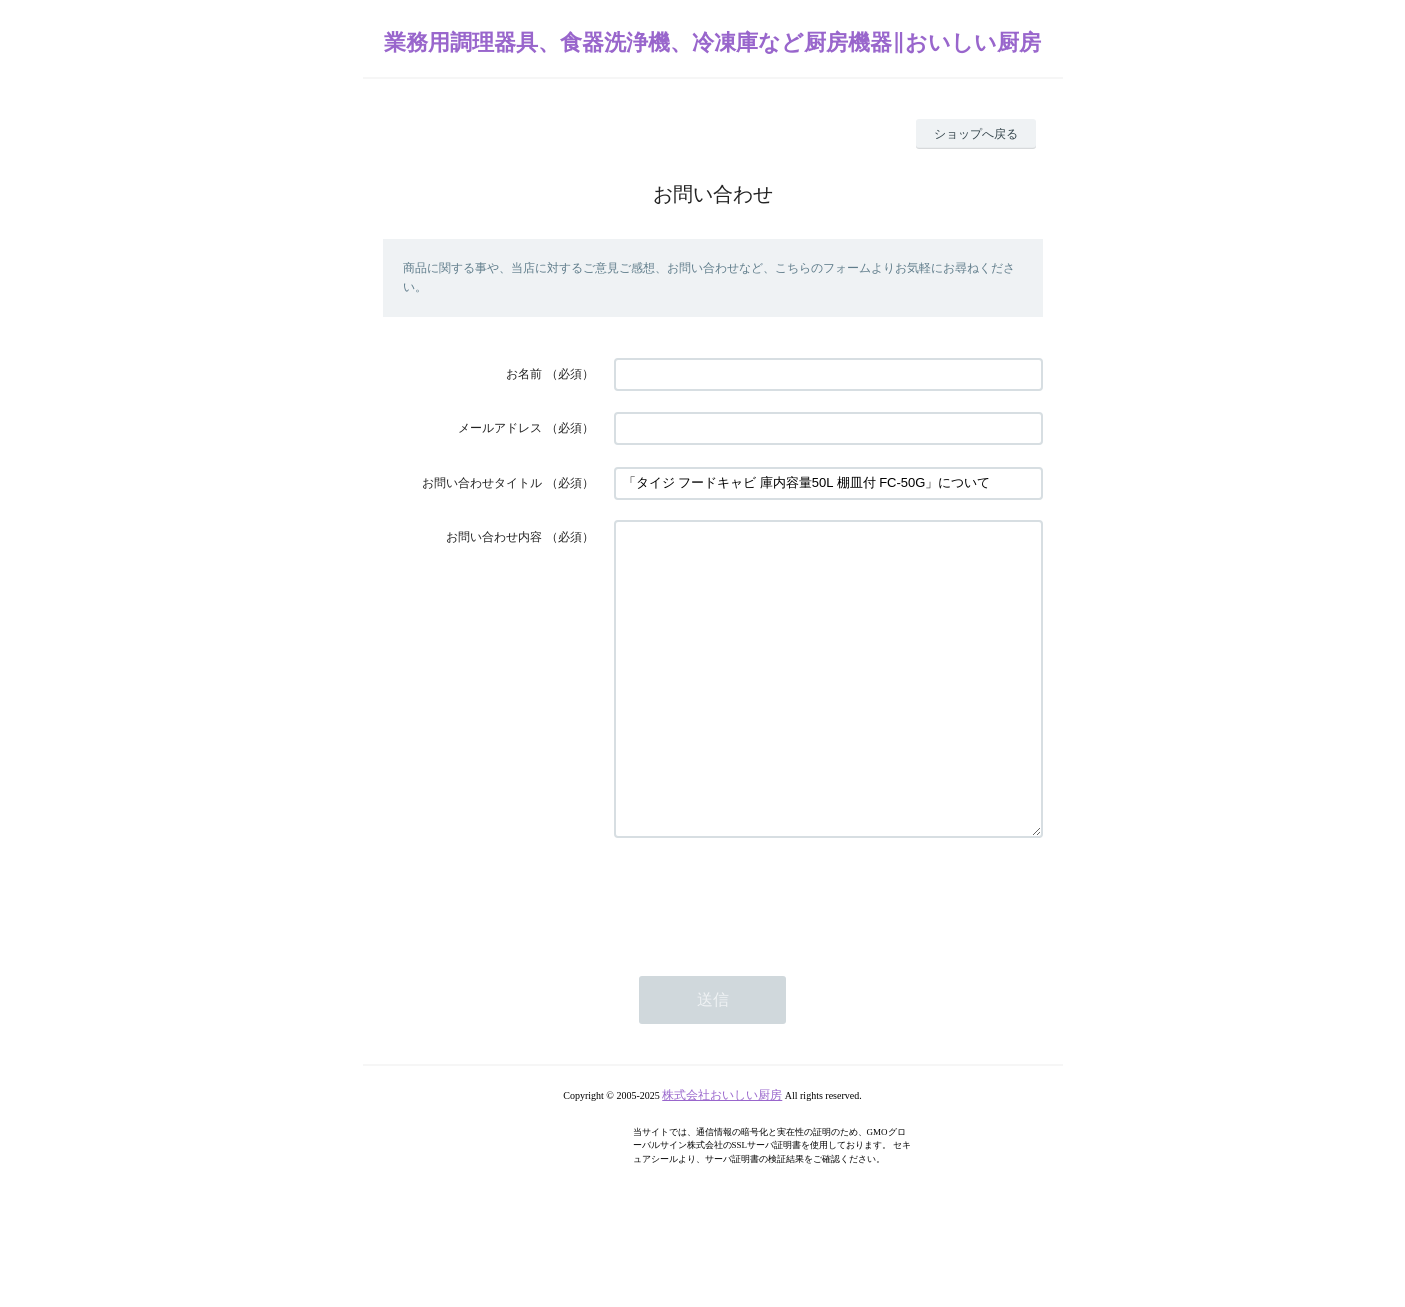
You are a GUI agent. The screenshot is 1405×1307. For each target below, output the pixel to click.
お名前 (524, 374)
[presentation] (766, 957)
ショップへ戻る (976, 134)
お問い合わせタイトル (482, 483)
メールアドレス (500, 428)
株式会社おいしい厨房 (722, 1155)
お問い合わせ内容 (494, 537)
